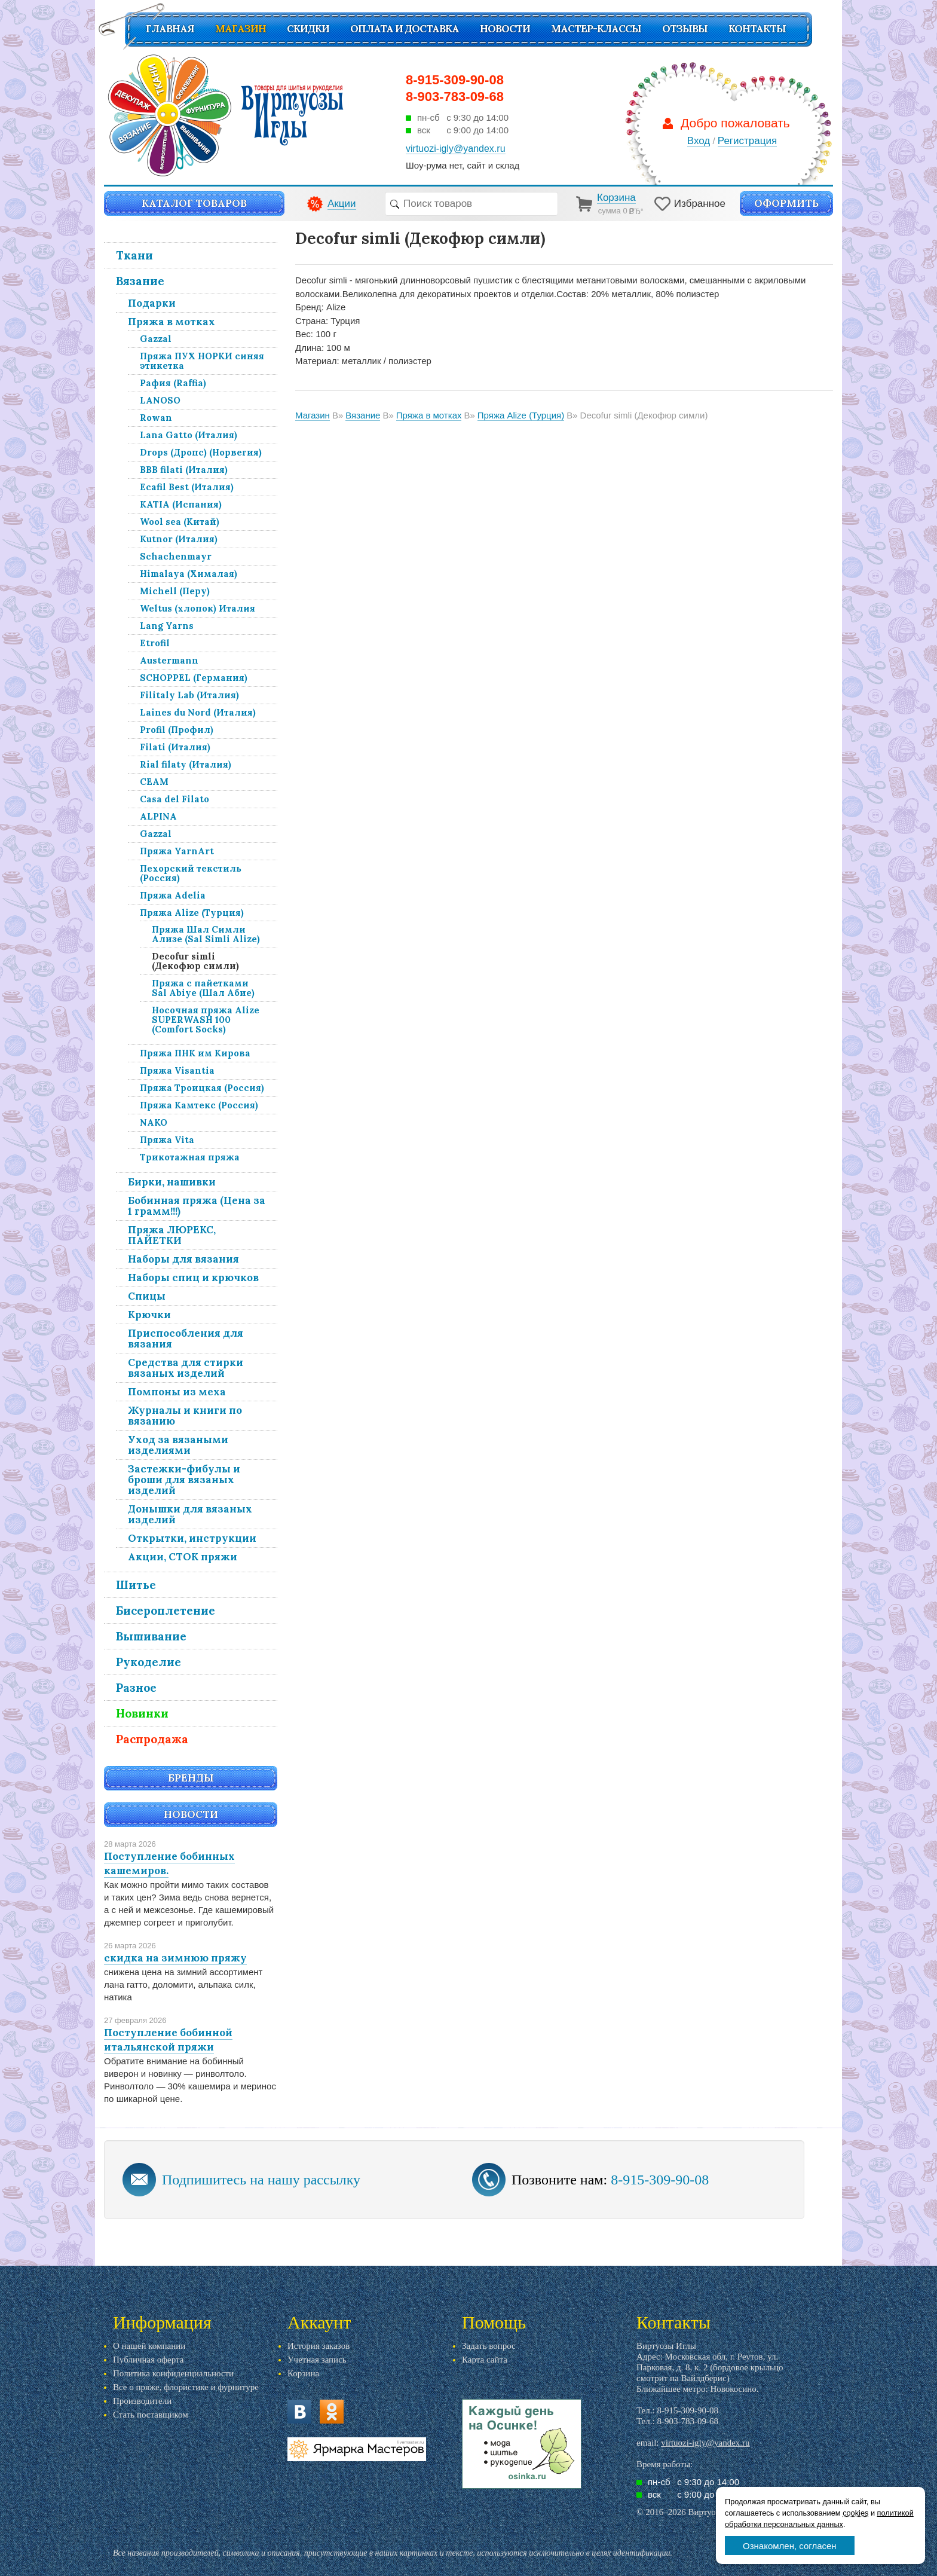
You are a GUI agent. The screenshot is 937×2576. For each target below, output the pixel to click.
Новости (505, 28)
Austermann (169, 660)
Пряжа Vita (167, 1139)
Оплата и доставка (404, 28)
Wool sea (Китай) (179, 521)
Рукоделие (148, 1662)
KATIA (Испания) (181, 504)
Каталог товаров (194, 203)
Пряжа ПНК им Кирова (195, 1053)
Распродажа (152, 1739)
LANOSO (160, 400)
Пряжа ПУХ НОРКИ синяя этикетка (202, 360)
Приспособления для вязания (185, 1338)
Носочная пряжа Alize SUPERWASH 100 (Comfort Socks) (205, 1019)
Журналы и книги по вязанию (185, 1416)
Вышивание (151, 1636)
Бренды (191, 1777)
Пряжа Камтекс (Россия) (199, 1105)
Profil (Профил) (176, 729)
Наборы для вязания (183, 1259)
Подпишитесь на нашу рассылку (261, 2179)
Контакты (757, 28)
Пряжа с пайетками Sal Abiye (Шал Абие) (203, 987)
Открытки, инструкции (192, 1538)
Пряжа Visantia (177, 1070)
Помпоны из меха (177, 1391)
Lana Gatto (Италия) (188, 435)
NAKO (153, 1122)
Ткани (134, 255)
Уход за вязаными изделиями (178, 1445)
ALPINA (158, 816)
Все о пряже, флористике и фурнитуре (186, 2387)
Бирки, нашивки (172, 1181)
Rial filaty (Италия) (185, 764)
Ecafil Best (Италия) (187, 487)
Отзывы (685, 28)
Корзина (303, 2373)
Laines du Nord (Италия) (198, 712)
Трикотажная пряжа (190, 1157)
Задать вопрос (489, 2346)
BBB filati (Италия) (184, 469)
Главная (170, 28)
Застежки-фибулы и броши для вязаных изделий (184, 1479)
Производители (142, 2401)
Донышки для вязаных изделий (190, 1514)
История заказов (318, 2346)
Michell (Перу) (175, 591)
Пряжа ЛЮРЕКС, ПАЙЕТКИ (172, 1235)
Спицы (147, 1296)
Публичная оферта (148, 2359)
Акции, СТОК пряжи (182, 1556)
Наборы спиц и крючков (193, 1277)
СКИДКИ (308, 28)
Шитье (136, 1585)
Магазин (240, 28)
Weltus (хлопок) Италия (197, 608)
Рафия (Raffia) (173, 383)
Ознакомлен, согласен (790, 2546)
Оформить (786, 203)
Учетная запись (317, 2359)
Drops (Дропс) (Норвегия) (201, 452)
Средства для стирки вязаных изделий (185, 1368)
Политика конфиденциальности (173, 2373)
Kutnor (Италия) (179, 539)
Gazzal (156, 338)
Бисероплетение (165, 1610)
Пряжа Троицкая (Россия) (202, 1087)
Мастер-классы (596, 28)
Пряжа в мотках (171, 321)
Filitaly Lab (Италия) (189, 695)
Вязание (140, 281)
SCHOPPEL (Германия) (193, 677)
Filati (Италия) (175, 747)
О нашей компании (149, 2346)
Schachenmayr (176, 556)
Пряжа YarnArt (177, 851)
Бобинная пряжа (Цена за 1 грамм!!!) (196, 1206)
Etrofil (155, 643)
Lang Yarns (167, 625)
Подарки (152, 303)
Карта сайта (484, 2359)
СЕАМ (154, 781)
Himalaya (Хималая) (188, 573)
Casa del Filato (174, 799)
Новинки (142, 1713)
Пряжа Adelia (173, 895)
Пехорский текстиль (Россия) (190, 873)
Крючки (149, 1314)
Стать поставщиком (150, 2414)
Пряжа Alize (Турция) (192, 912)
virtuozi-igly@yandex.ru (705, 2442)
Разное (136, 1687)
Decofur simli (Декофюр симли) (195, 961)
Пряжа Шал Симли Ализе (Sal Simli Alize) (206, 934)
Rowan (156, 417)
